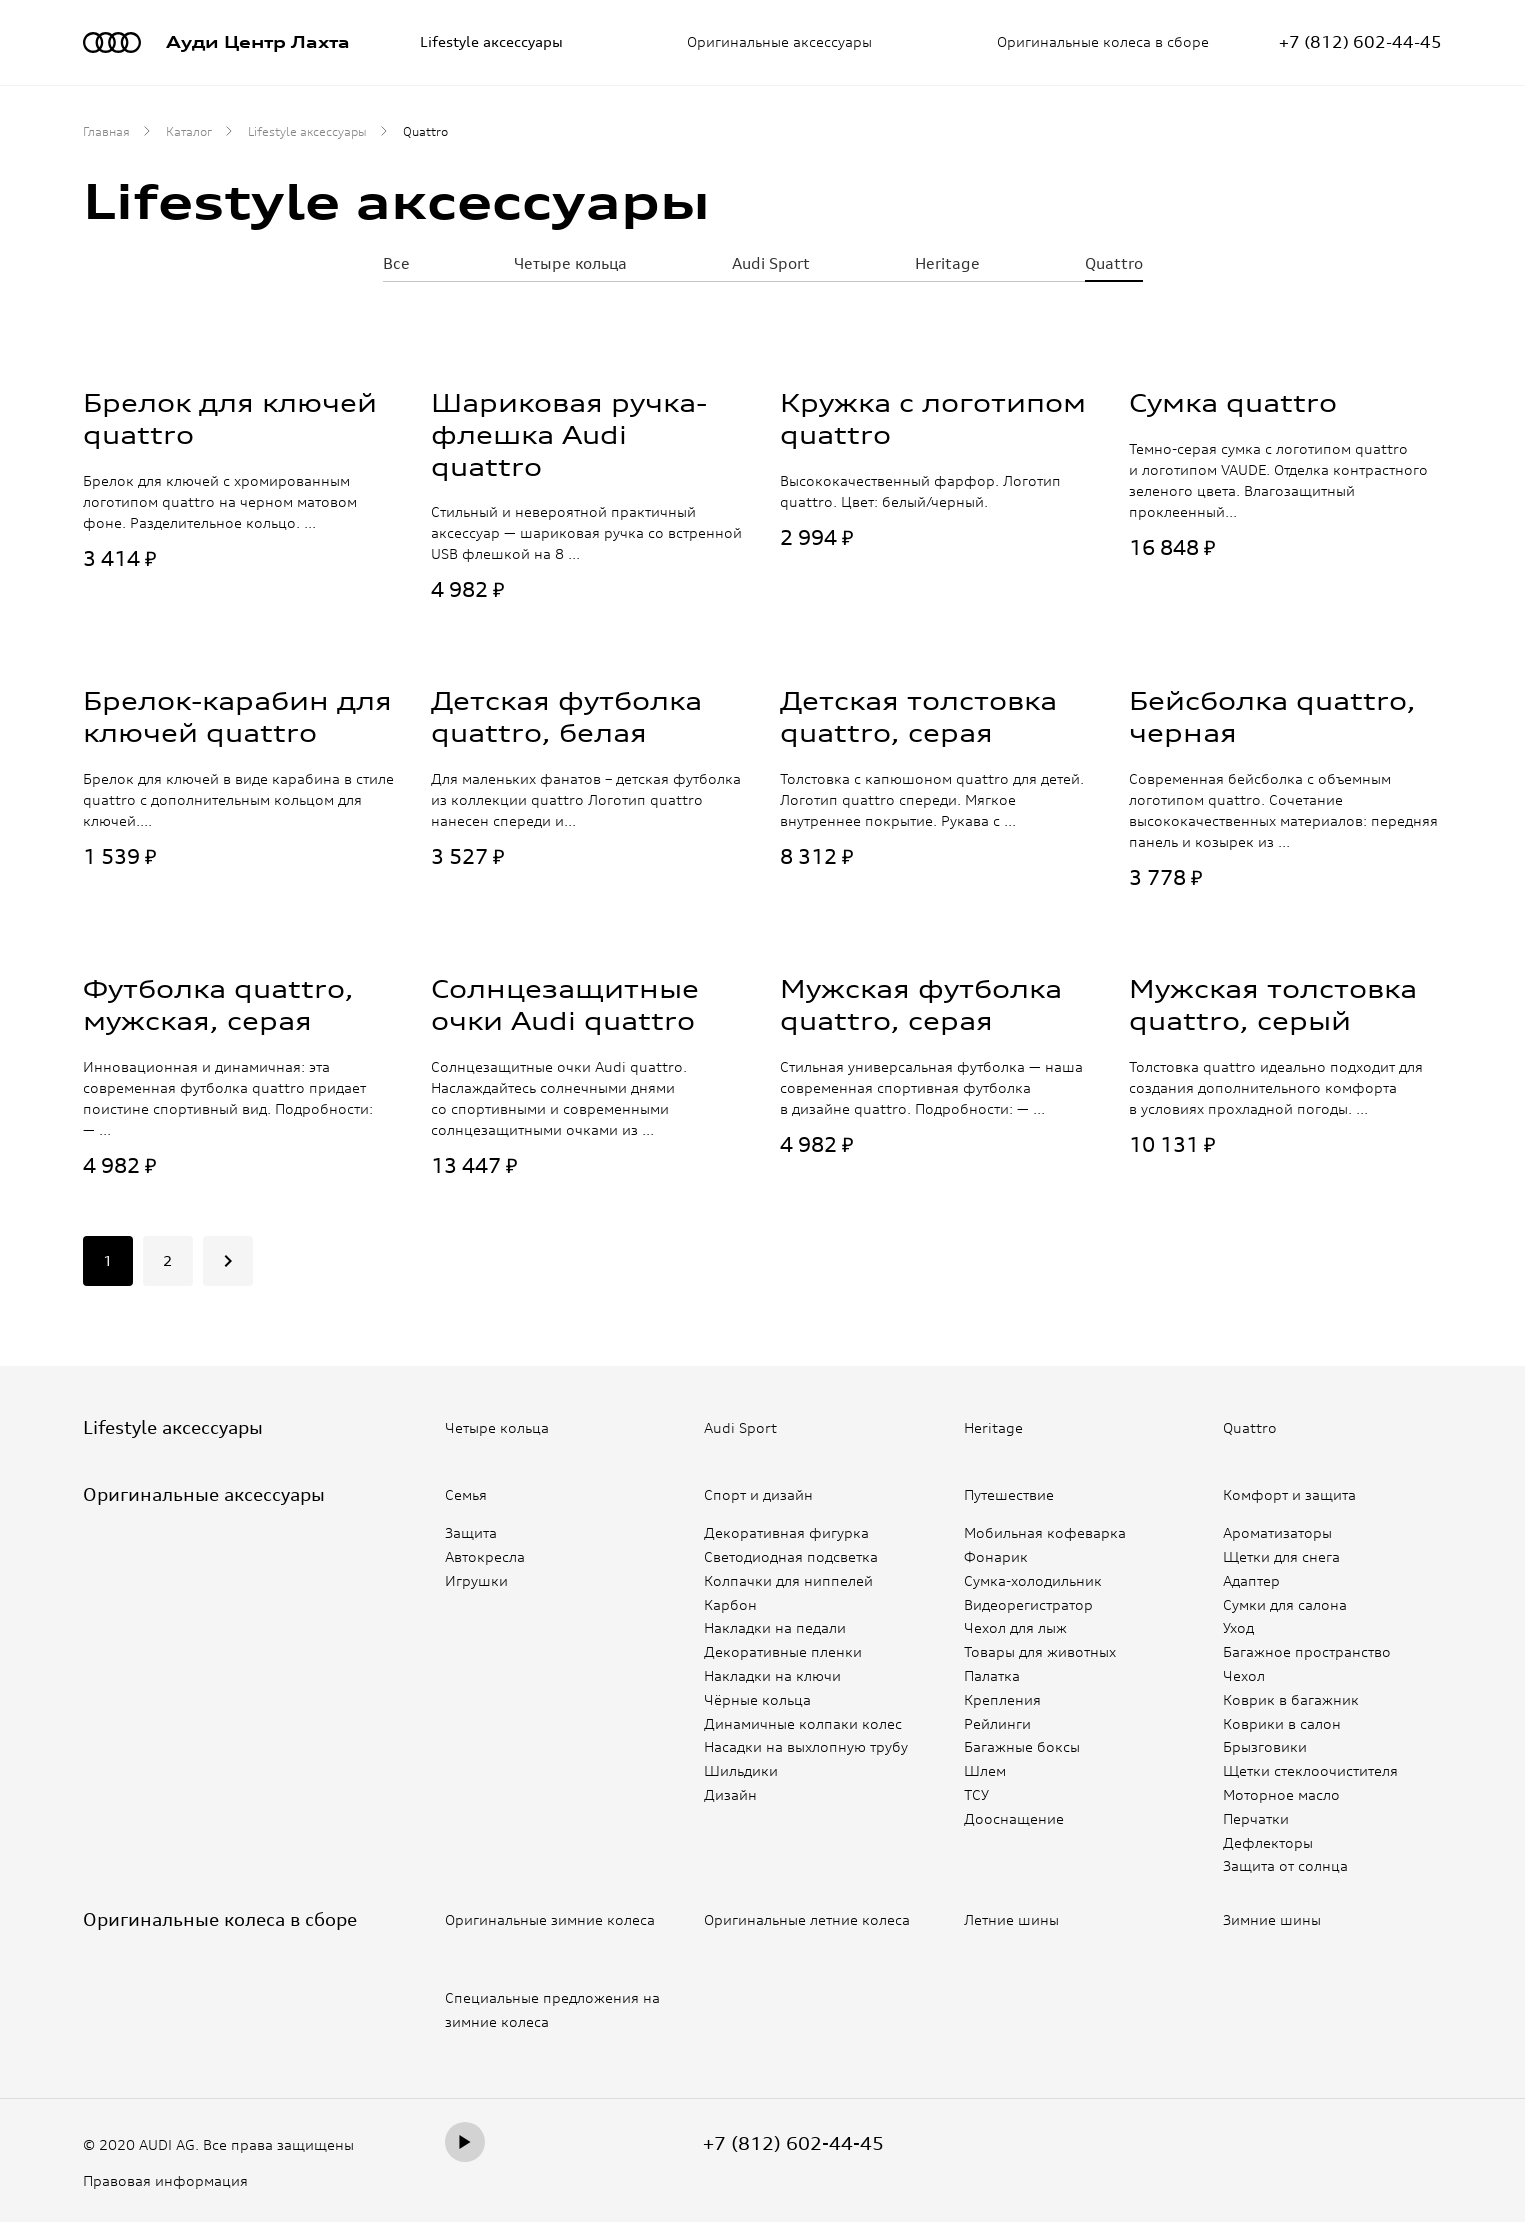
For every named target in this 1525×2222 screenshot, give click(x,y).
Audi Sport (771, 263)
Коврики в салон (1282, 1722)
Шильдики (741, 1770)
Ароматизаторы (1277, 1532)
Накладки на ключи (772, 1675)
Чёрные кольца (757, 1699)
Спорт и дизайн (759, 1494)
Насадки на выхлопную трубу (806, 1746)
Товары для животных (1040, 1651)
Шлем (985, 1770)
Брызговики (1265, 1746)
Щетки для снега (1281, 1556)
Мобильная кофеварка (1045, 1532)
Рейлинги (997, 1722)
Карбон (730, 1603)
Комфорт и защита (1290, 1494)
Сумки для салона (1285, 1603)
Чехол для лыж (1015, 1627)
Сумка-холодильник (1033, 1580)
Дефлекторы (1268, 1841)
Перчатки (1256, 1818)
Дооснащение (1014, 1818)
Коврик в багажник (1291, 1699)
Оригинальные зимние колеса (553, 1919)
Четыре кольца (569, 263)
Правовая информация (165, 2180)
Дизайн (730, 1794)
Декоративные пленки (783, 1651)
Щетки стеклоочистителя (1310, 1770)
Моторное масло (1281, 1794)
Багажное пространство (1307, 1651)
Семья (467, 1494)
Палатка (992, 1675)
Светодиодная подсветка (791, 1556)
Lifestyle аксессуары (491, 41)
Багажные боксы (1022, 1746)
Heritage (947, 263)
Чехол (1244, 1675)
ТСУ (976, 1794)
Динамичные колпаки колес (803, 1722)
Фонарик (996, 1556)
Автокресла (485, 1556)
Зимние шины (1273, 1919)
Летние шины (1012, 1919)
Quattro (1112, 263)
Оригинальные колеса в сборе (1103, 41)
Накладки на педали (775, 1627)
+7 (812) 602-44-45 (793, 2142)
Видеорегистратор (1028, 1603)
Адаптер (1251, 1580)
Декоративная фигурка (786, 1532)
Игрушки (476, 1580)
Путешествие (1009, 1494)
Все (397, 263)
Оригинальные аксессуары (779, 41)
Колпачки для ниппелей (788, 1580)
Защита (471, 1532)
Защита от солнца (1285, 1865)
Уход (1238, 1627)
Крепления (1002, 1699)
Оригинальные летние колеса (810, 1919)
